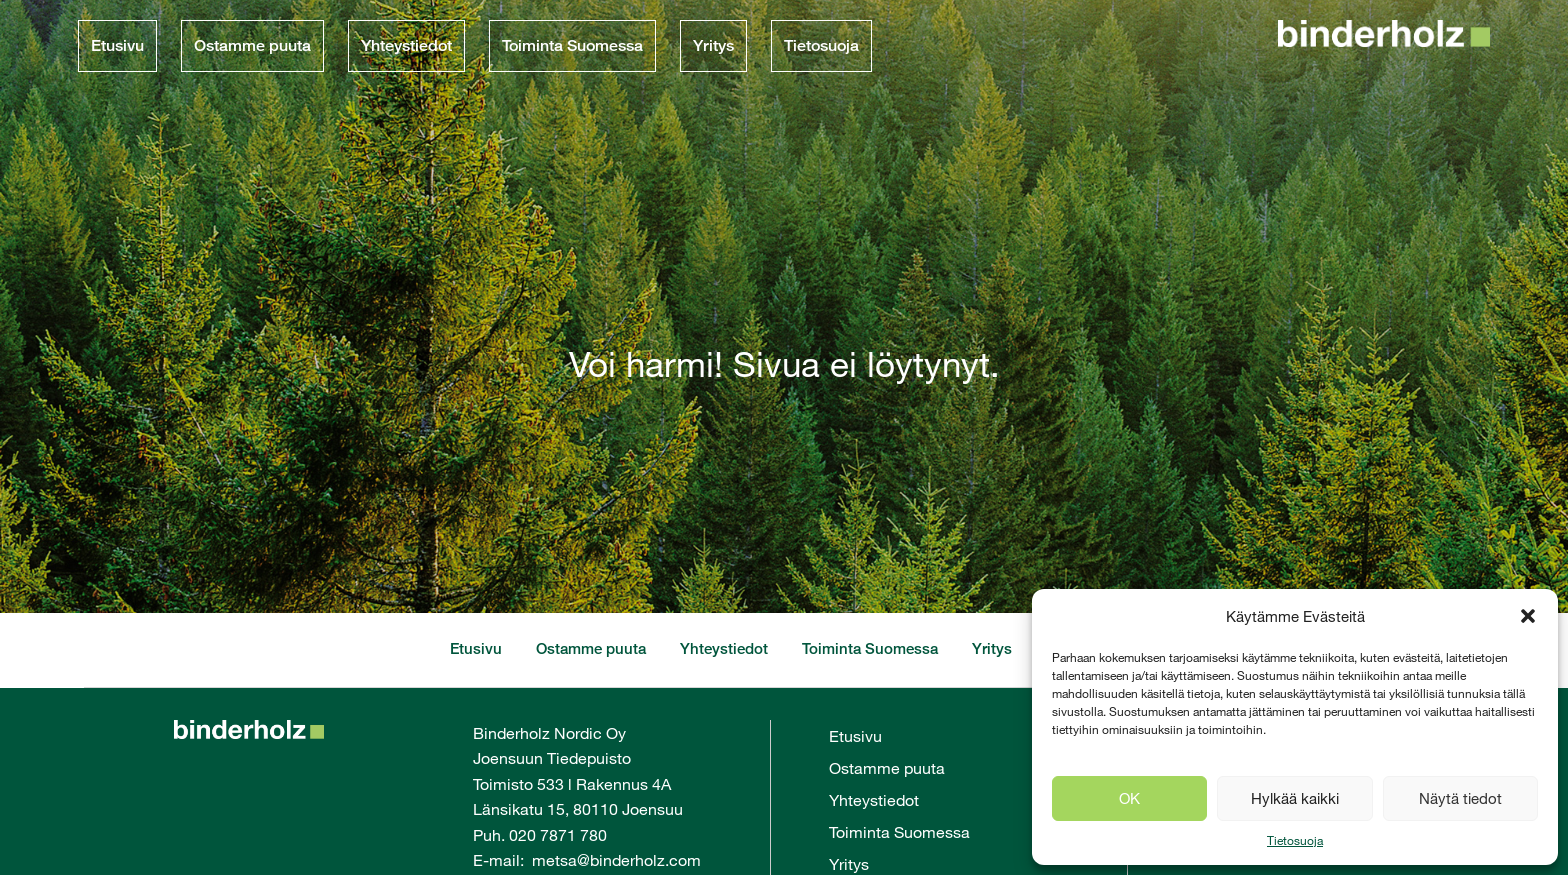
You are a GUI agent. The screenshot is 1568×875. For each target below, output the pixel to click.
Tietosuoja (1295, 840)
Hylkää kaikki (1295, 798)
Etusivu (117, 45)
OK (1129, 798)
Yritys (713, 45)
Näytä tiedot (1460, 798)
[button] (1528, 616)
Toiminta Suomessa (572, 45)
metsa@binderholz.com (616, 859)
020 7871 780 (558, 834)
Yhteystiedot (406, 45)
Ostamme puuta (252, 45)
